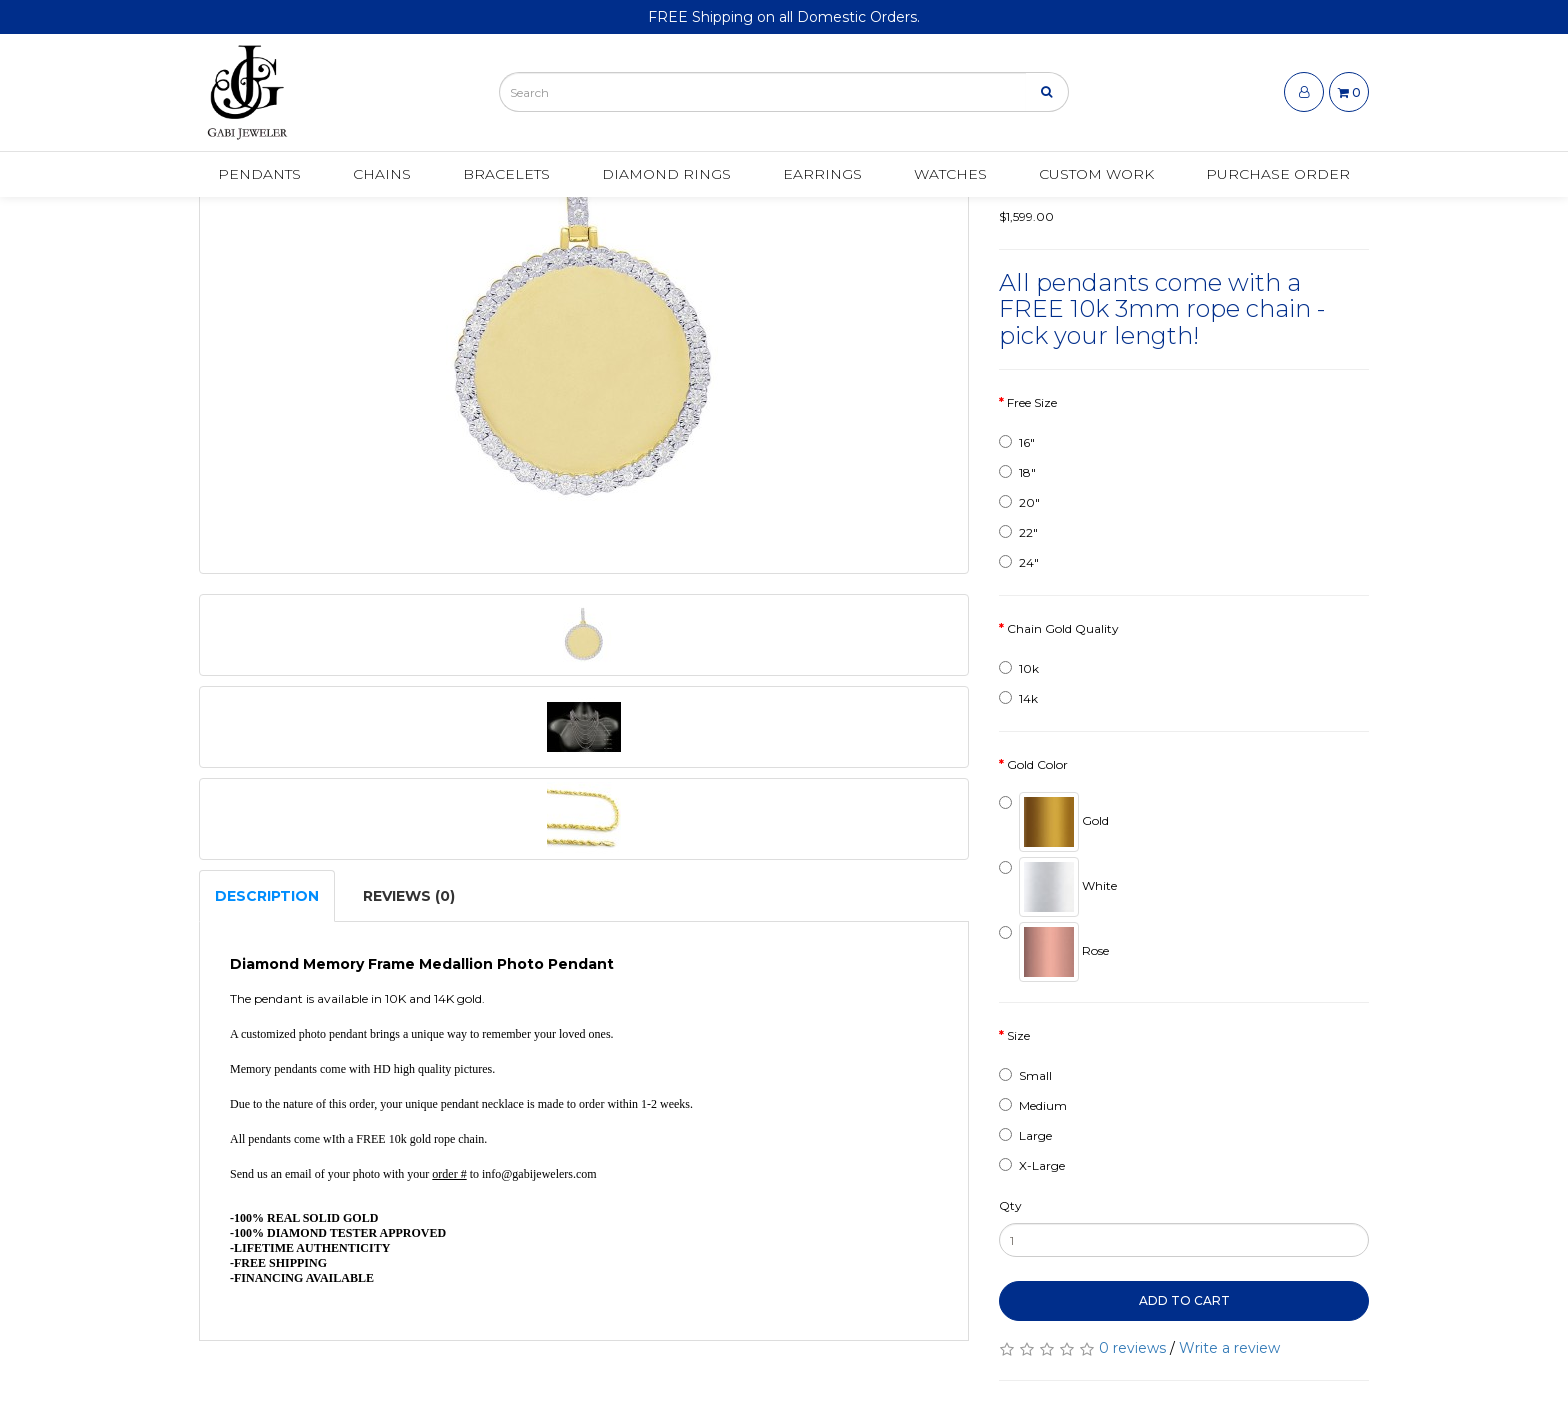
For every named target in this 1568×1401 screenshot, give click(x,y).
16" (1017, 442)
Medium (1033, 1105)
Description (267, 896)
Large (1025, 1135)
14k (1018, 698)
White (1058, 887)
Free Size (1032, 402)
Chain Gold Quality (1063, 628)
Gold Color (1037, 764)
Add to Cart (1184, 1300)
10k (1019, 668)
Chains (382, 177)
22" (1018, 532)
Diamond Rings (666, 177)
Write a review (1229, 1348)
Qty (1010, 1205)
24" (1019, 562)
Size (1018, 1035)
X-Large (1032, 1165)
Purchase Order (1278, 177)
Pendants (259, 177)
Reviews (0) (409, 896)
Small (1025, 1075)
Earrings (822, 177)
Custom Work (1096, 177)
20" (1019, 502)
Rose (1054, 952)
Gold (1054, 822)
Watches (950, 177)
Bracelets (506, 177)
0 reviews (1132, 1348)
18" (1017, 472)
